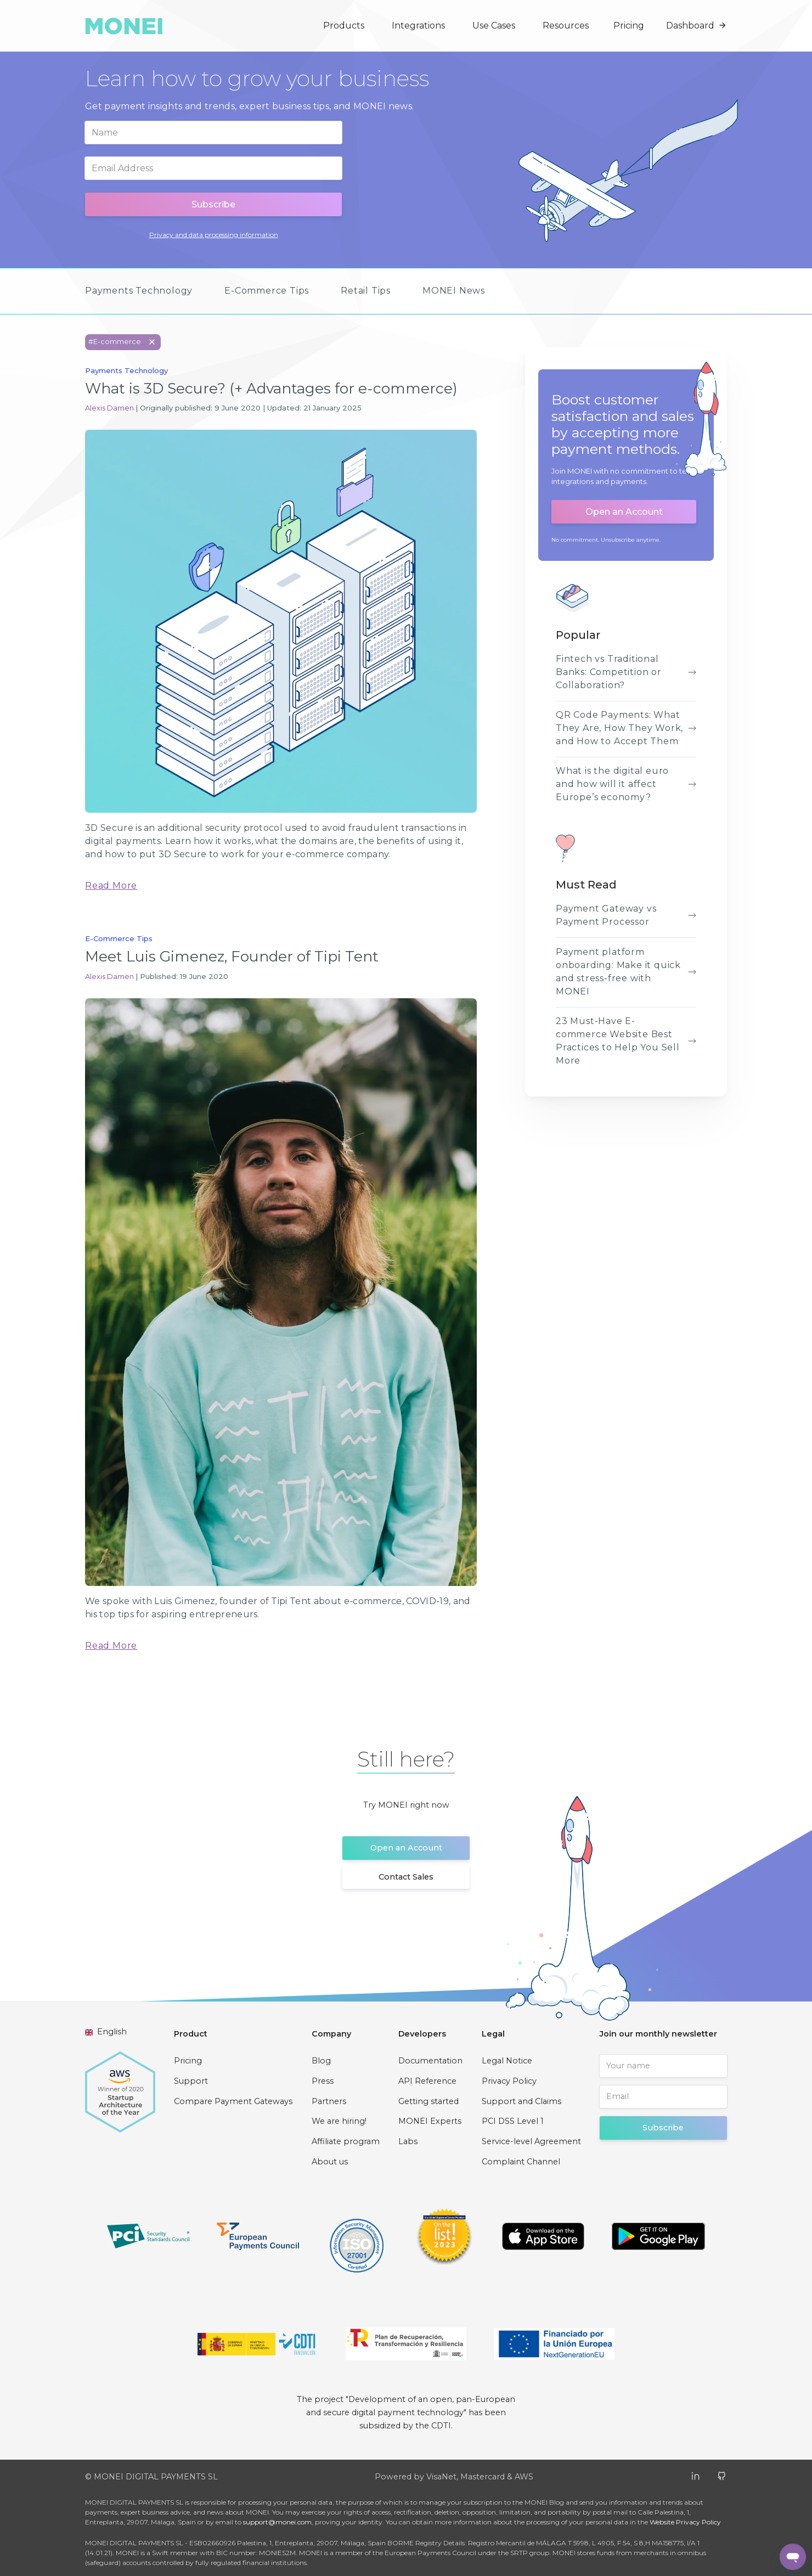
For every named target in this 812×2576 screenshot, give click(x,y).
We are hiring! (339, 2121)
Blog (321, 2061)
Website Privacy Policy (685, 2522)
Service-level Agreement (531, 2141)
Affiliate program (346, 2141)
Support (191, 2081)
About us (330, 2162)
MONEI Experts (429, 2121)
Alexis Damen (110, 407)
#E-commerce (124, 342)
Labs (408, 2141)
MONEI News (453, 290)
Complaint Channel (521, 2162)
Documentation (430, 2061)
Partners (329, 2101)
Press (323, 2081)
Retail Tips (366, 290)
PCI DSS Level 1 (513, 2121)
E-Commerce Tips (266, 290)
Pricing (628, 25)
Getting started (428, 2101)
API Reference (427, 2081)
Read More (111, 885)
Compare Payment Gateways (233, 2101)
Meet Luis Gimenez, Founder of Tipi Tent (232, 956)
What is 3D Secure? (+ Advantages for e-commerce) (271, 388)
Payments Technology (139, 290)
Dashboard (696, 25)
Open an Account (624, 512)
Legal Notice (507, 2061)
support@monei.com (277, 2522)
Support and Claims (521, 2101)
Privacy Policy (509, 2081)
